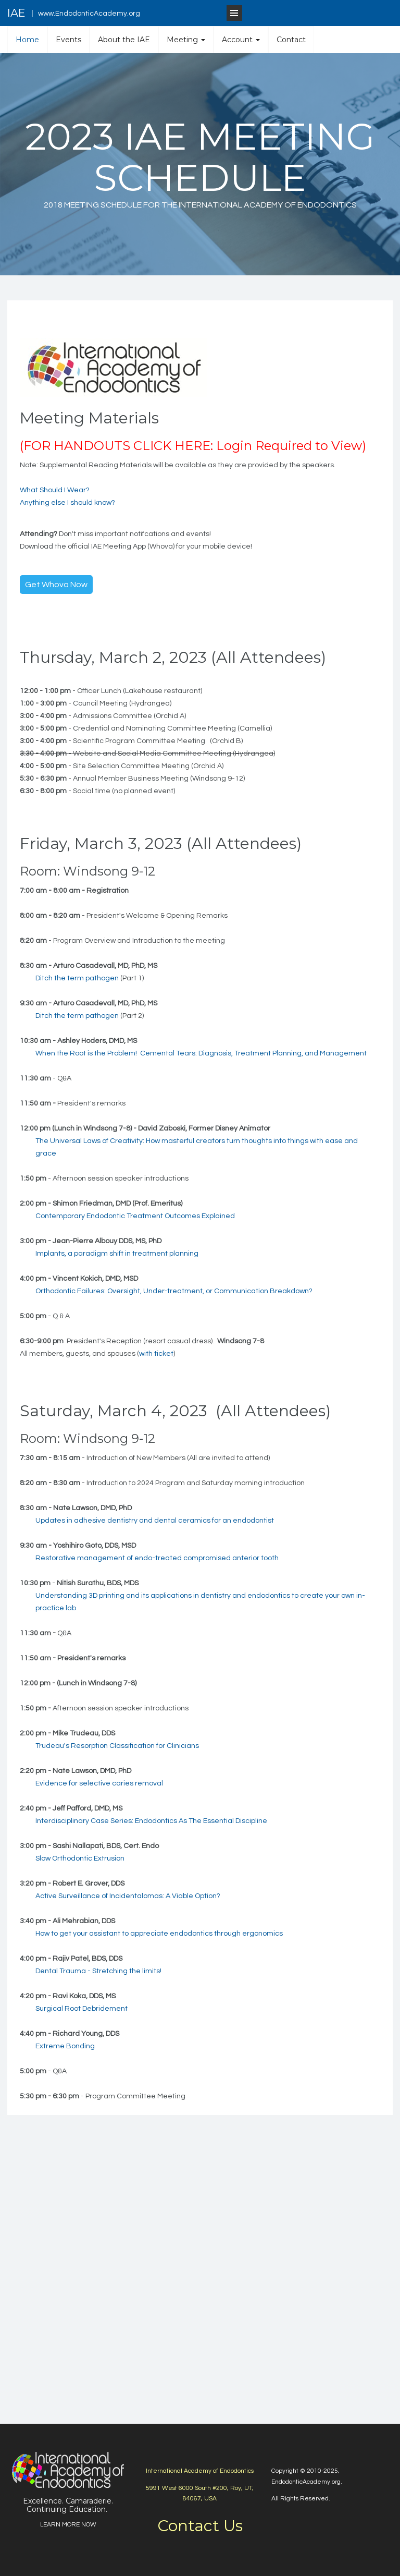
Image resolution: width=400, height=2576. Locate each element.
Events (68, 39)
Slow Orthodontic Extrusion (79, 1858)
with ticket (156, 1353)
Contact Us (200, 2525)
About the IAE (124, 39)
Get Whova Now (56, 584)
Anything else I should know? (67, 502)
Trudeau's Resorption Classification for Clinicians (117, 1745)
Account (241, 39)
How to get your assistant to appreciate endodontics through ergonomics (159, 1933)
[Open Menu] (234, 13)
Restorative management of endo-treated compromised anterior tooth (157, 1558)
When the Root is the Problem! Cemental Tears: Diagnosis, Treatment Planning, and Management (201, 1053)
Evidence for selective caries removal (99, 1783)
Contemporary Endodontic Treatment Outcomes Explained (135, 1216)
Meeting (186, 39)
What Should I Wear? (55, 490)
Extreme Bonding (65, 2046)
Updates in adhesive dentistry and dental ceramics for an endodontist (154, 1520)
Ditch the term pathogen (77, 978)
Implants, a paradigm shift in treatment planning (116, 1253)
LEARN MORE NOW (68, 2524)
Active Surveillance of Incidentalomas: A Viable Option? (127, 1896)
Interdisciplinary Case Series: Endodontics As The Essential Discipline (151, 1821)
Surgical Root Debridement (81, 2008)
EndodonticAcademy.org (306, 2481)
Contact (291, 39)
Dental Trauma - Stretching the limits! (98, 1971)
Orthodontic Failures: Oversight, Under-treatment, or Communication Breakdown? (173, 1291)
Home (27, 39)
